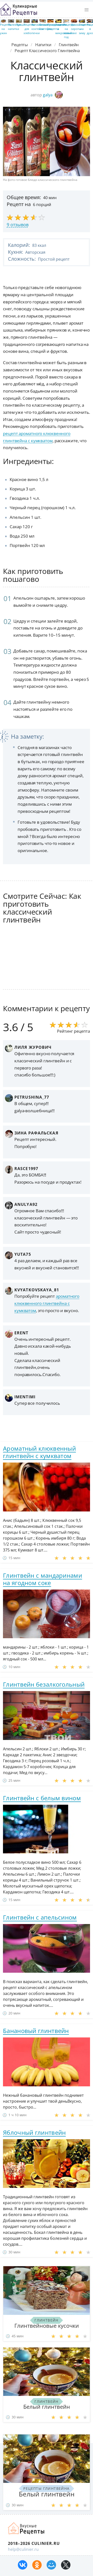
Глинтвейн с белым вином (42, 1798)
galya (53, 95)
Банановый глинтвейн (36, 2031)
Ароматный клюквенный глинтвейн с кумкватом (39, 1452)
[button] (86, 9)
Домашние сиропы (78, 27)
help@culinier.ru (23, 2549)
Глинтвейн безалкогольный (44, 1684)
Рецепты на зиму (84, 29)
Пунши (20, 24)
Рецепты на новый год (69, 31)
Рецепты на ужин (5, 29)
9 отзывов (18, 225)
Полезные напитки (14, 27)
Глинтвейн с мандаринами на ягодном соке (42, 1579)
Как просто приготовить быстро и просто (26, 2528)
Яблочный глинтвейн (34, 2132)
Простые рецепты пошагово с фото (18, 9)
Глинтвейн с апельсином (40, 1917)
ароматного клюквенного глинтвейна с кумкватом (46, 1303)
